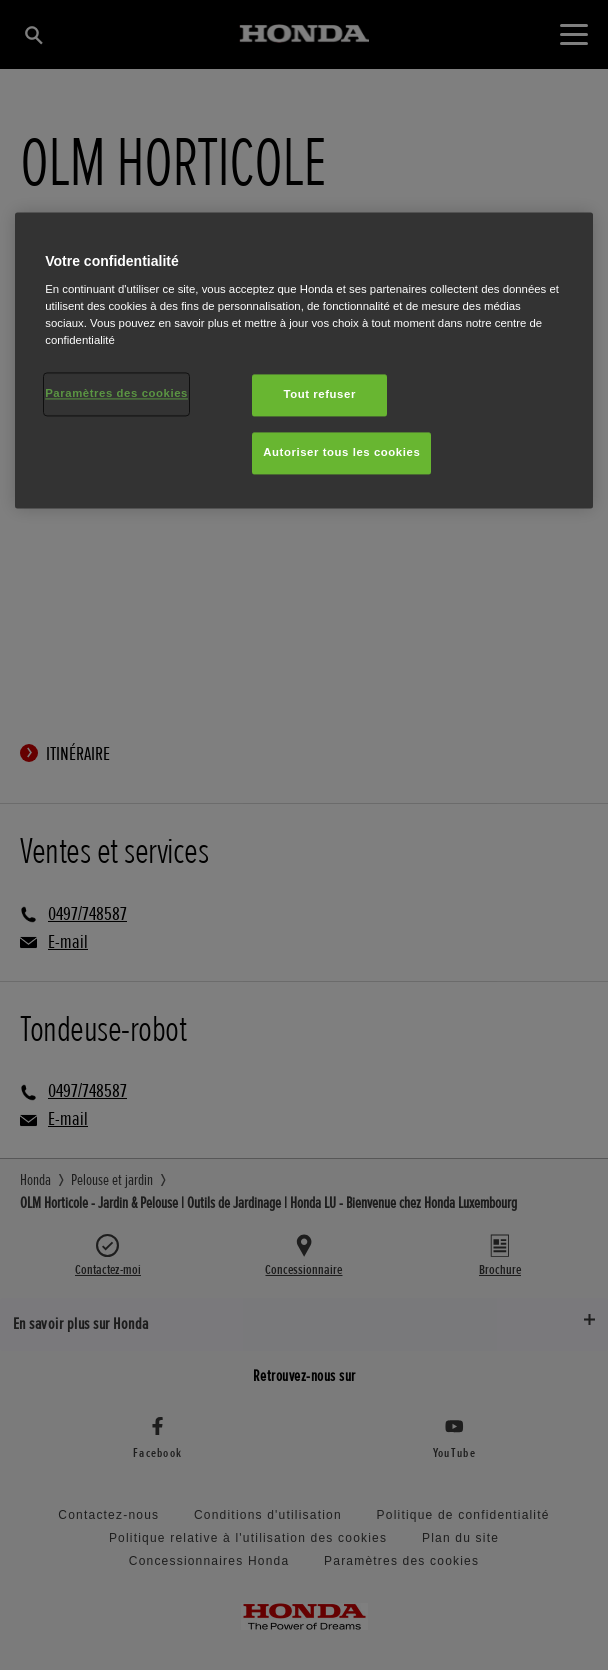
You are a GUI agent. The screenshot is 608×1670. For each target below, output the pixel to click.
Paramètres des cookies (116, 394)
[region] (304, 360)
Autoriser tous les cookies (341, 453)
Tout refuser (320, 395)
